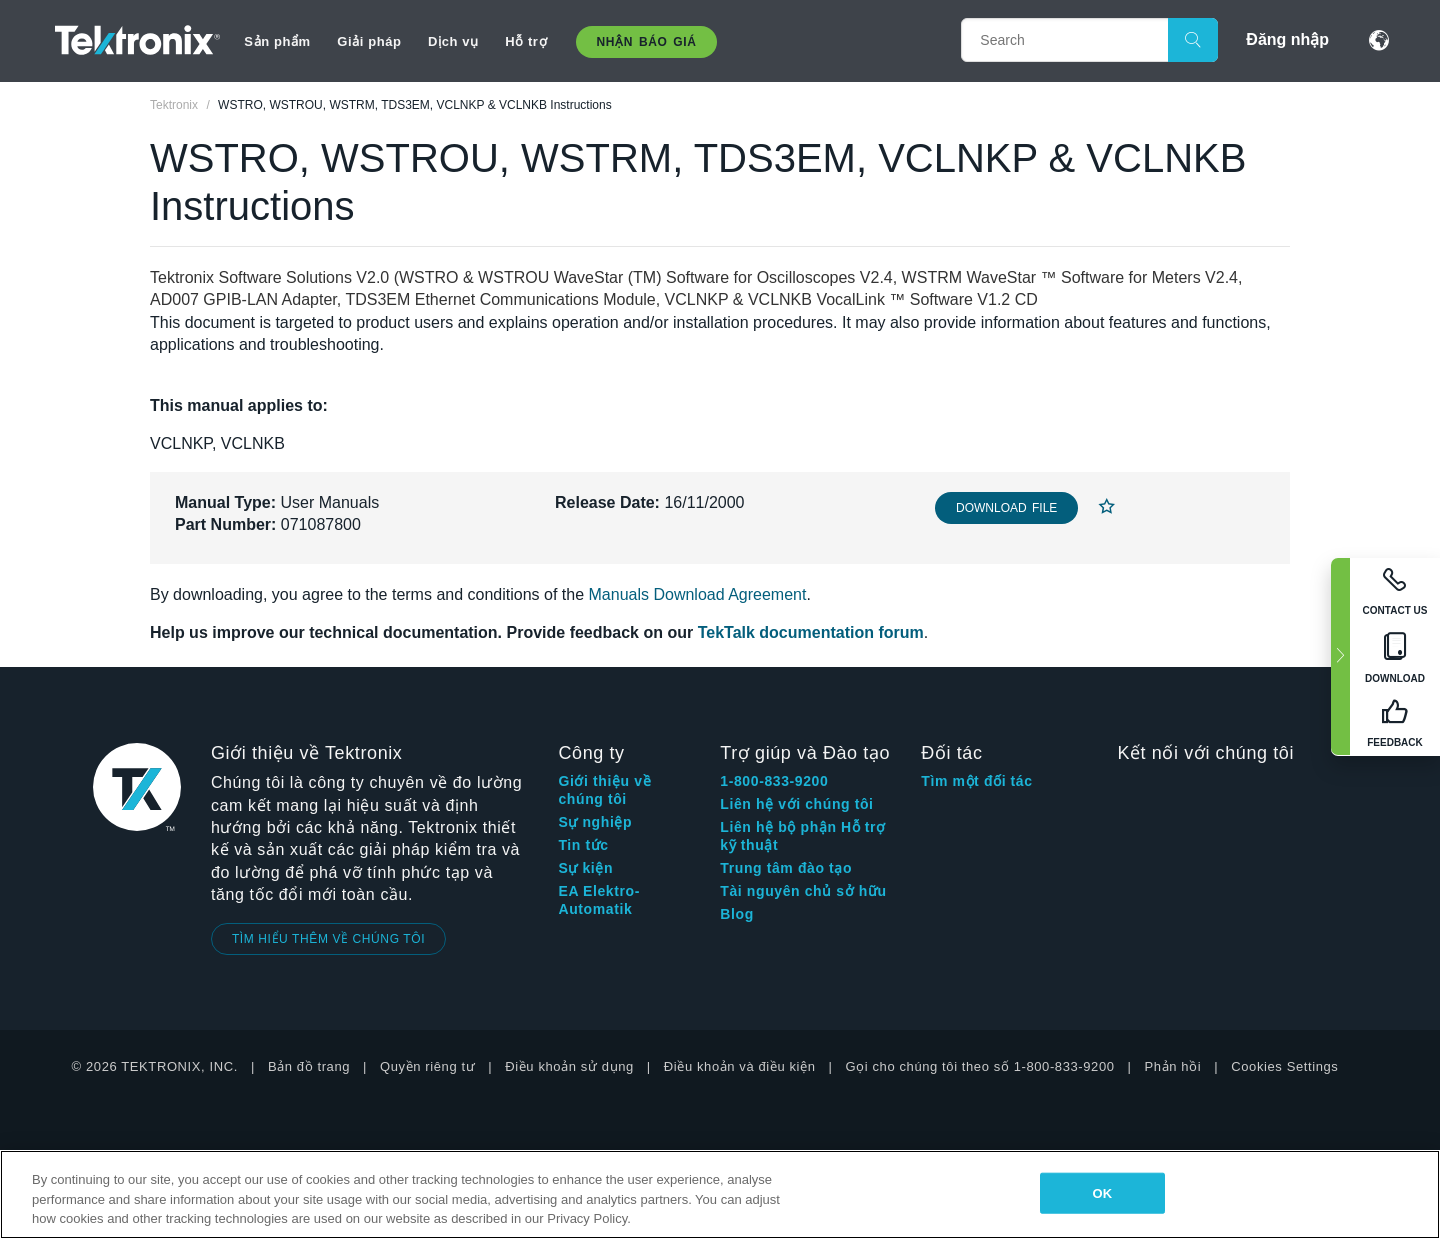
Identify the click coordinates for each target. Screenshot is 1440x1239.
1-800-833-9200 (774, 781)
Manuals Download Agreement (698, 594)
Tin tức (583, 845)
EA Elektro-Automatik (599, 900)
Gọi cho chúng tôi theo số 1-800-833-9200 (979, 1066)
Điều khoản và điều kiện (740, 1066)
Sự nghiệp (595, 822)
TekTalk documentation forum (811, 632)
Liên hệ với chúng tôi (796, 804)
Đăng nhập (1287, 39)
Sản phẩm (277, 41)
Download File (1006, 508)
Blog (737, 914)
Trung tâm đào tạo (786, 868)
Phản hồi (1173, 1066)
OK (1102, 1192)
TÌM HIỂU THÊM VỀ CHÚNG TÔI (328, 939)
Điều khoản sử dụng (569, 1066)
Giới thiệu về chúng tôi (604, 790)
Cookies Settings (1284, 1066)
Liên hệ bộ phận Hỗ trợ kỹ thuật (802, 836)
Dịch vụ (453, 41)
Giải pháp (369, 41)
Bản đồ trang (309, 1066)
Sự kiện (585, 868)
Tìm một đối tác (976, 781)
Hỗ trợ (526, 41)
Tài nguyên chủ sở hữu (803, 891)
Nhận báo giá (647, 42)
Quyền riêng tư (427, 1066)
